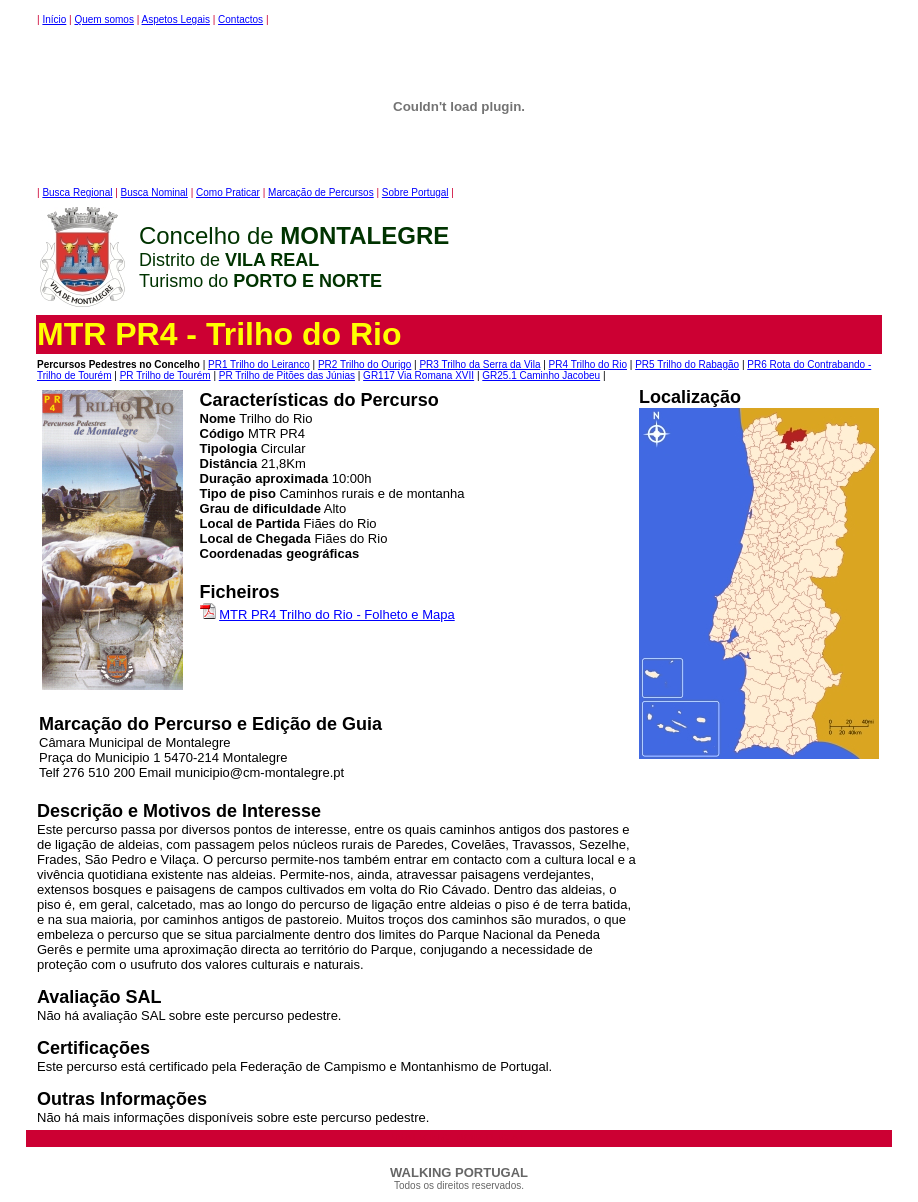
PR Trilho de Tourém (165, 375)
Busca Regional (77, 192)
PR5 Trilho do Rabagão (687, 364)
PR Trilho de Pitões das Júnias (287, 375)
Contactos (240, 19)
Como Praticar (228, 192)
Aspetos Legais (176, 19)
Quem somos (103, 19)
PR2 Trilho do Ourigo (364, 364)
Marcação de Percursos (321, 192)
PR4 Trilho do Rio (588, 364)
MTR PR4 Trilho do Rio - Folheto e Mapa (337, 614)
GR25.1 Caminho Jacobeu (541, 375)
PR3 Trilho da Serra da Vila (479, 364)
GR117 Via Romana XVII (418, 375)
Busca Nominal (154, 192)
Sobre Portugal (415, 192)
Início (54, 19)
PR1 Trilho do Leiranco (259, 364)
